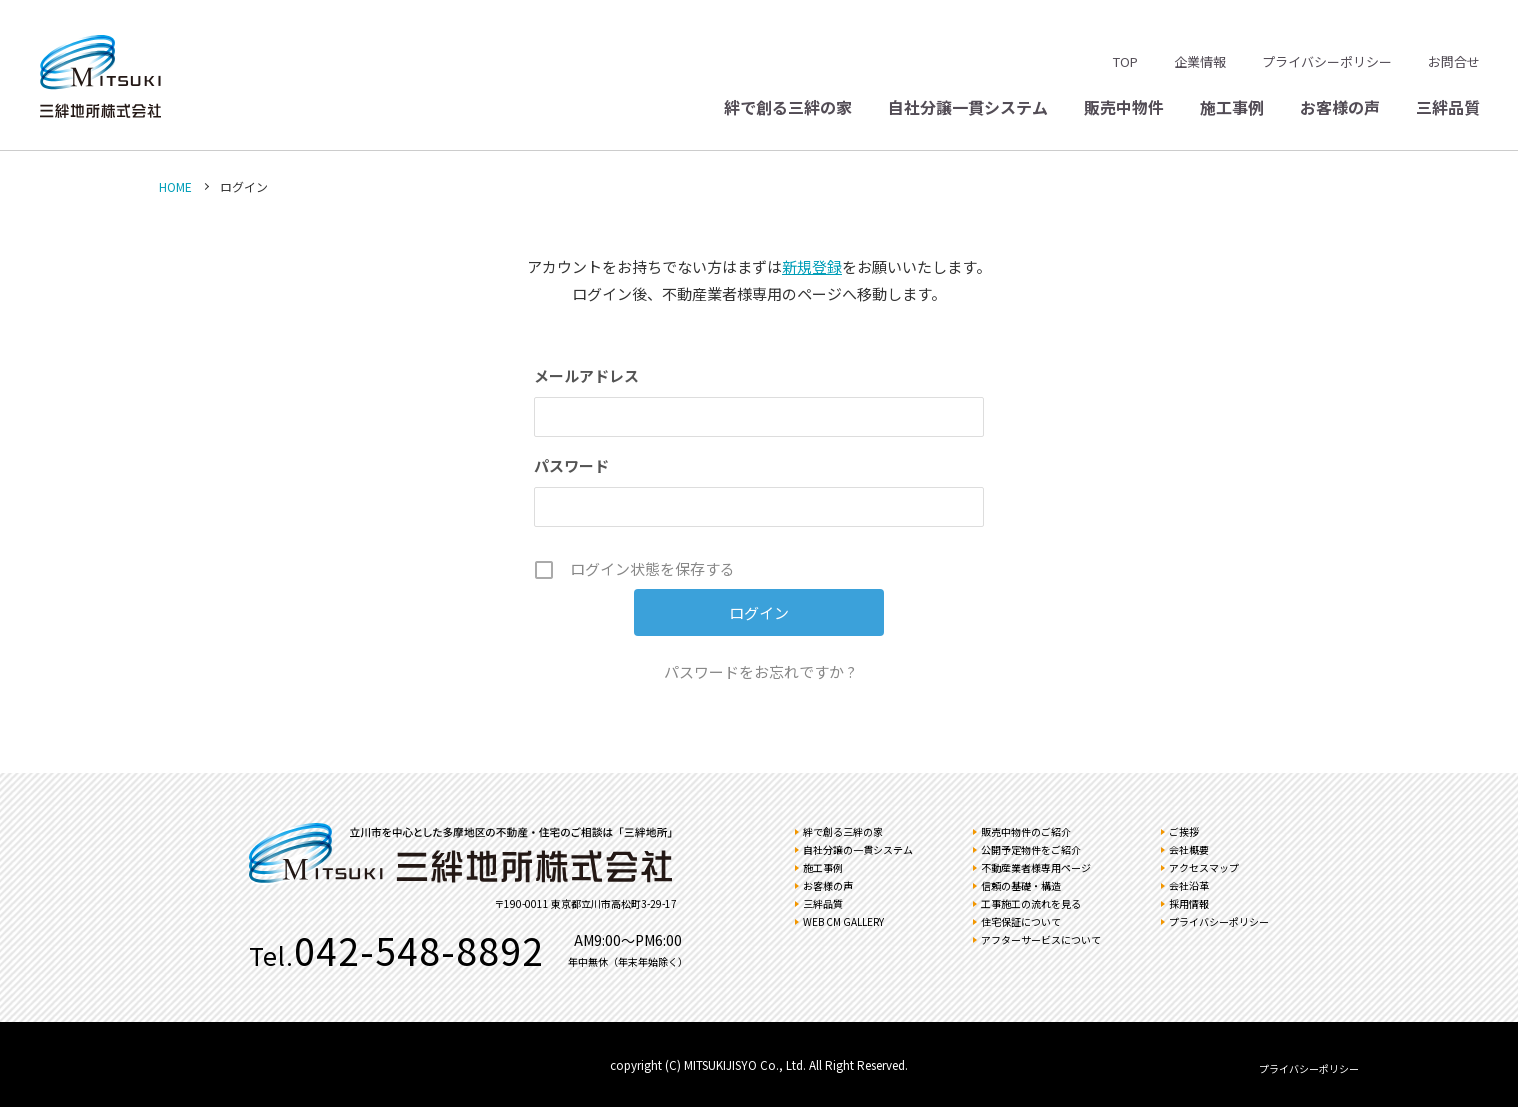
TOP (1125, 61)
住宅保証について (1021, 921)
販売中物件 (1124, 107)
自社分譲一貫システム (968, 107)
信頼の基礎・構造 (1021, 885)
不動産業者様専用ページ (1036, 867)
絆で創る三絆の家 (788, 107)
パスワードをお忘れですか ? (759, 671)
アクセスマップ (1204, 867)
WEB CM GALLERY (843, 921)
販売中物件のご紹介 (1026, 831)
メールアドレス (586, 375)
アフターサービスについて (1041, 939)
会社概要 (1189, 849)
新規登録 (812, 266)
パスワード (571, 465)
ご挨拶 (1184, 831)
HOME (175, 186)
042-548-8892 (419, 950)
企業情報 (1200, 61)
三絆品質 (1448, 107)
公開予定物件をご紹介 (1031, 849)
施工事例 (1232, 107)
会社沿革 (1189, 885)
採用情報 (1189, 903)
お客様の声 (1340, 107)
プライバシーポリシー (1327, 61)
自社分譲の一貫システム (858, 849)
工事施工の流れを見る (1031, 903)
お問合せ (1454, 61)
